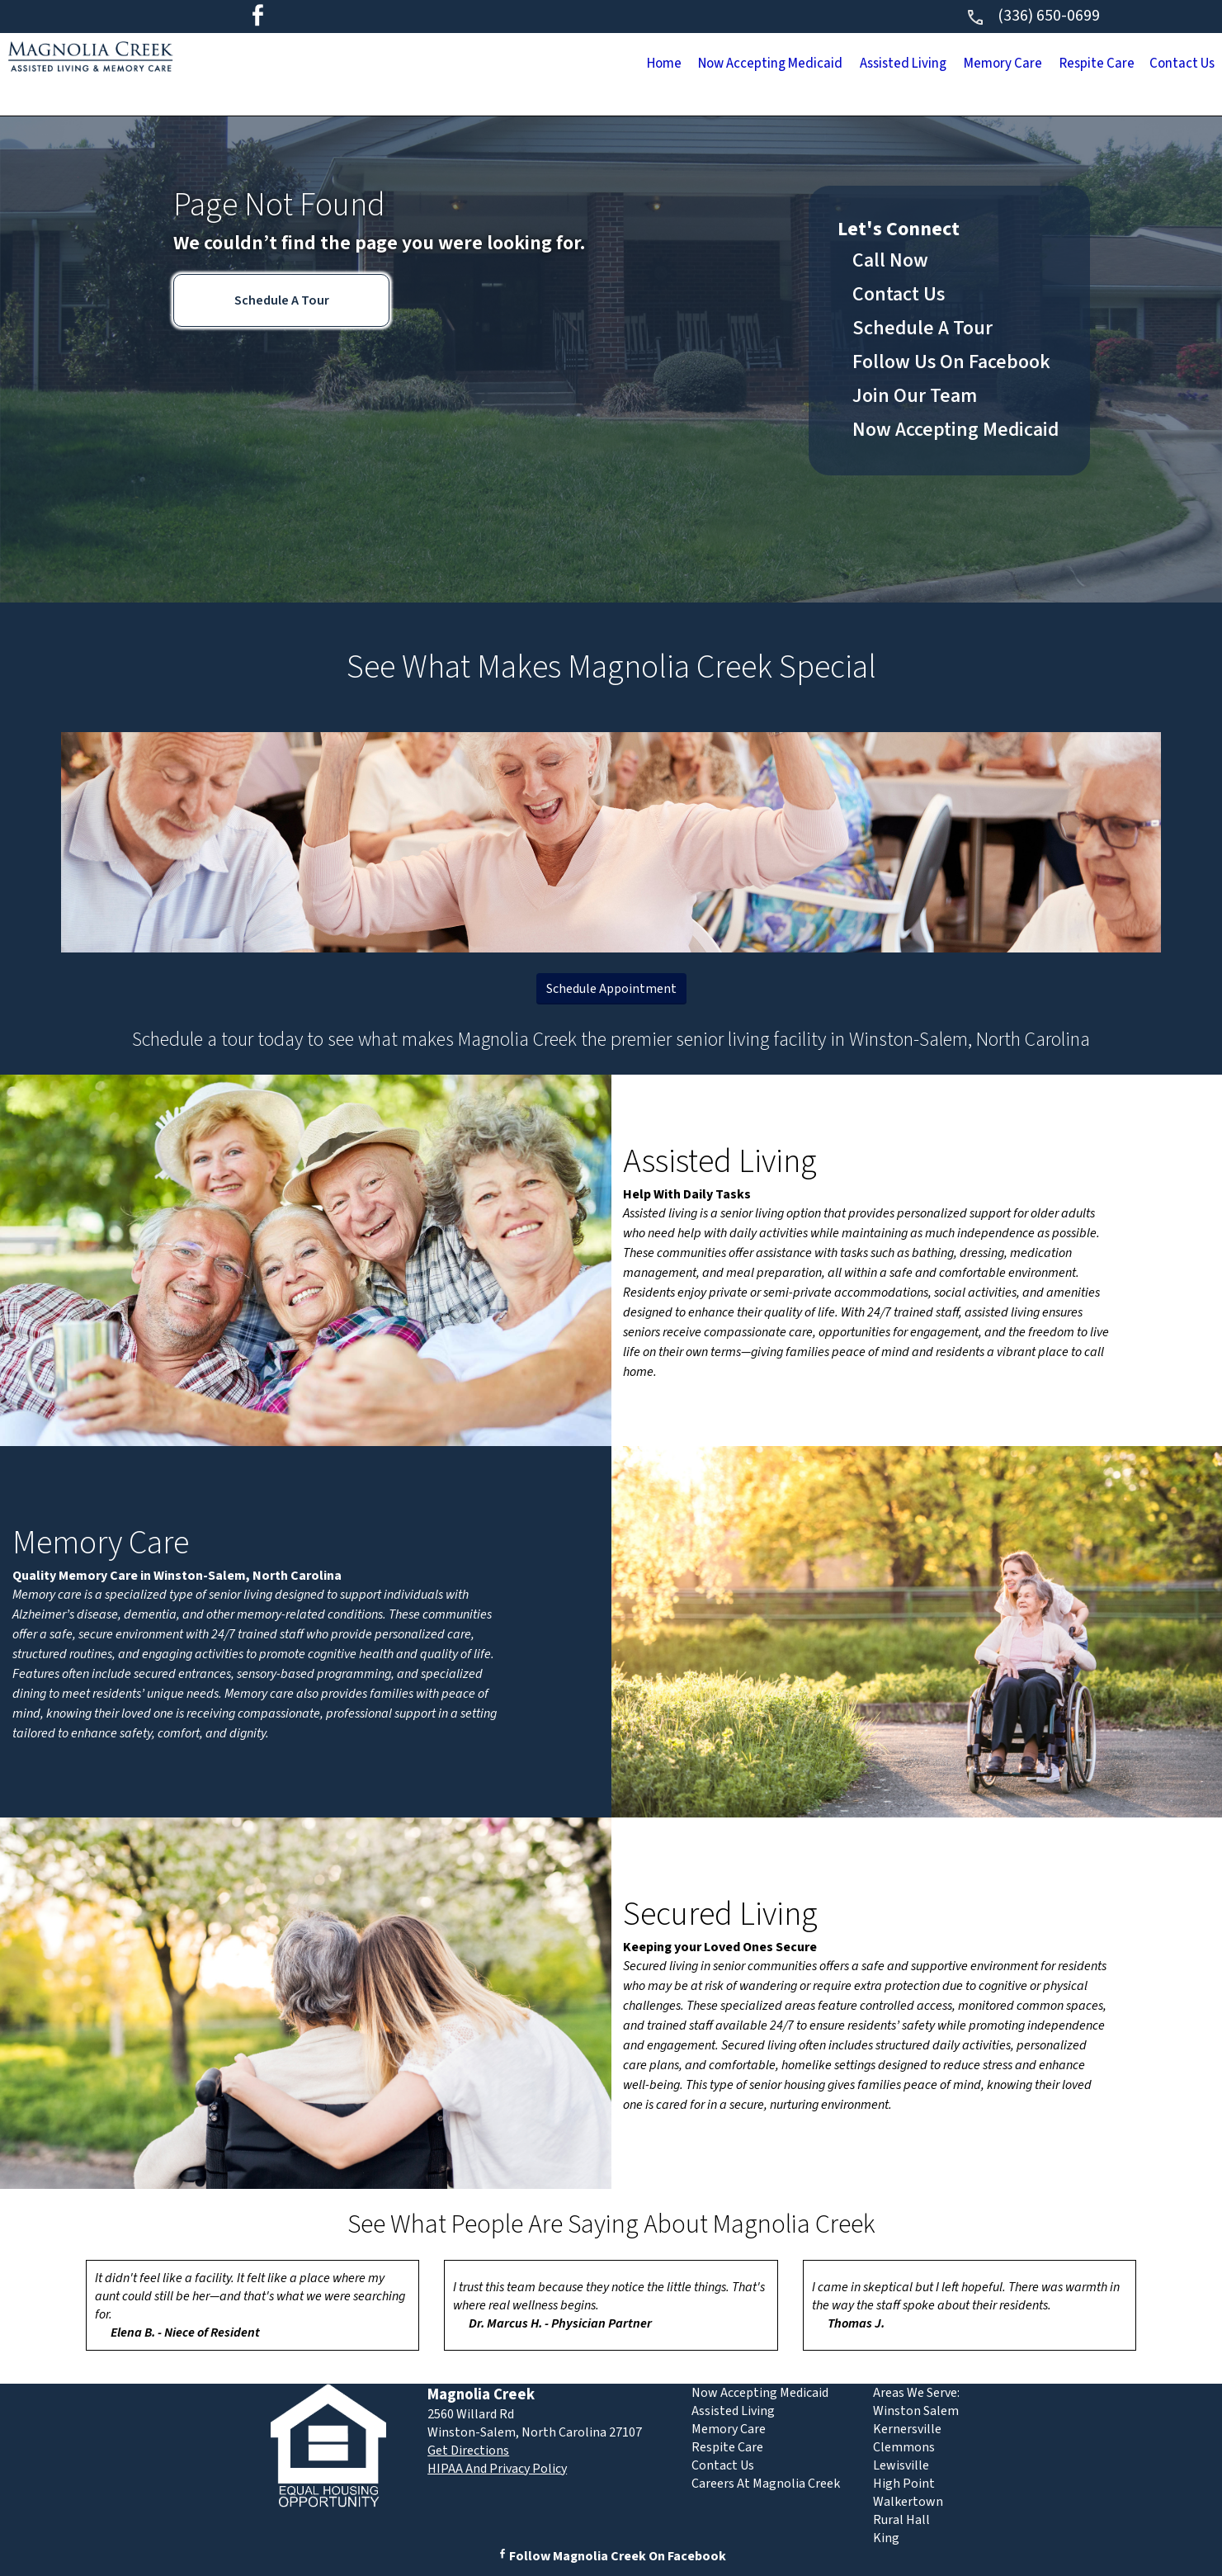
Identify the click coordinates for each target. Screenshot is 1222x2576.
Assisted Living (764, 65)
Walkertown (908, 2502)
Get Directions (468, 2450)
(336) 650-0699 (1032, 15)
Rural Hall (901, 2520)
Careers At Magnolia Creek (765, 2483)
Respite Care (1040, 65)
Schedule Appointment (611, 989)
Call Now (890, 260)
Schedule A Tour (281, 300)
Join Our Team (914, 395)
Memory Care (906, 65)
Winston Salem (916, 2411)
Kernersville (907, 2429)
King (886, 2538)
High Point (904, 2483)
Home (433, 65)
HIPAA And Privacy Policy (497, 2469)
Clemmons (904, 2447)
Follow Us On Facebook (951, 361)
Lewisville (901, 2465)
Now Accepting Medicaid (582, 65)
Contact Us (1163, 65)
